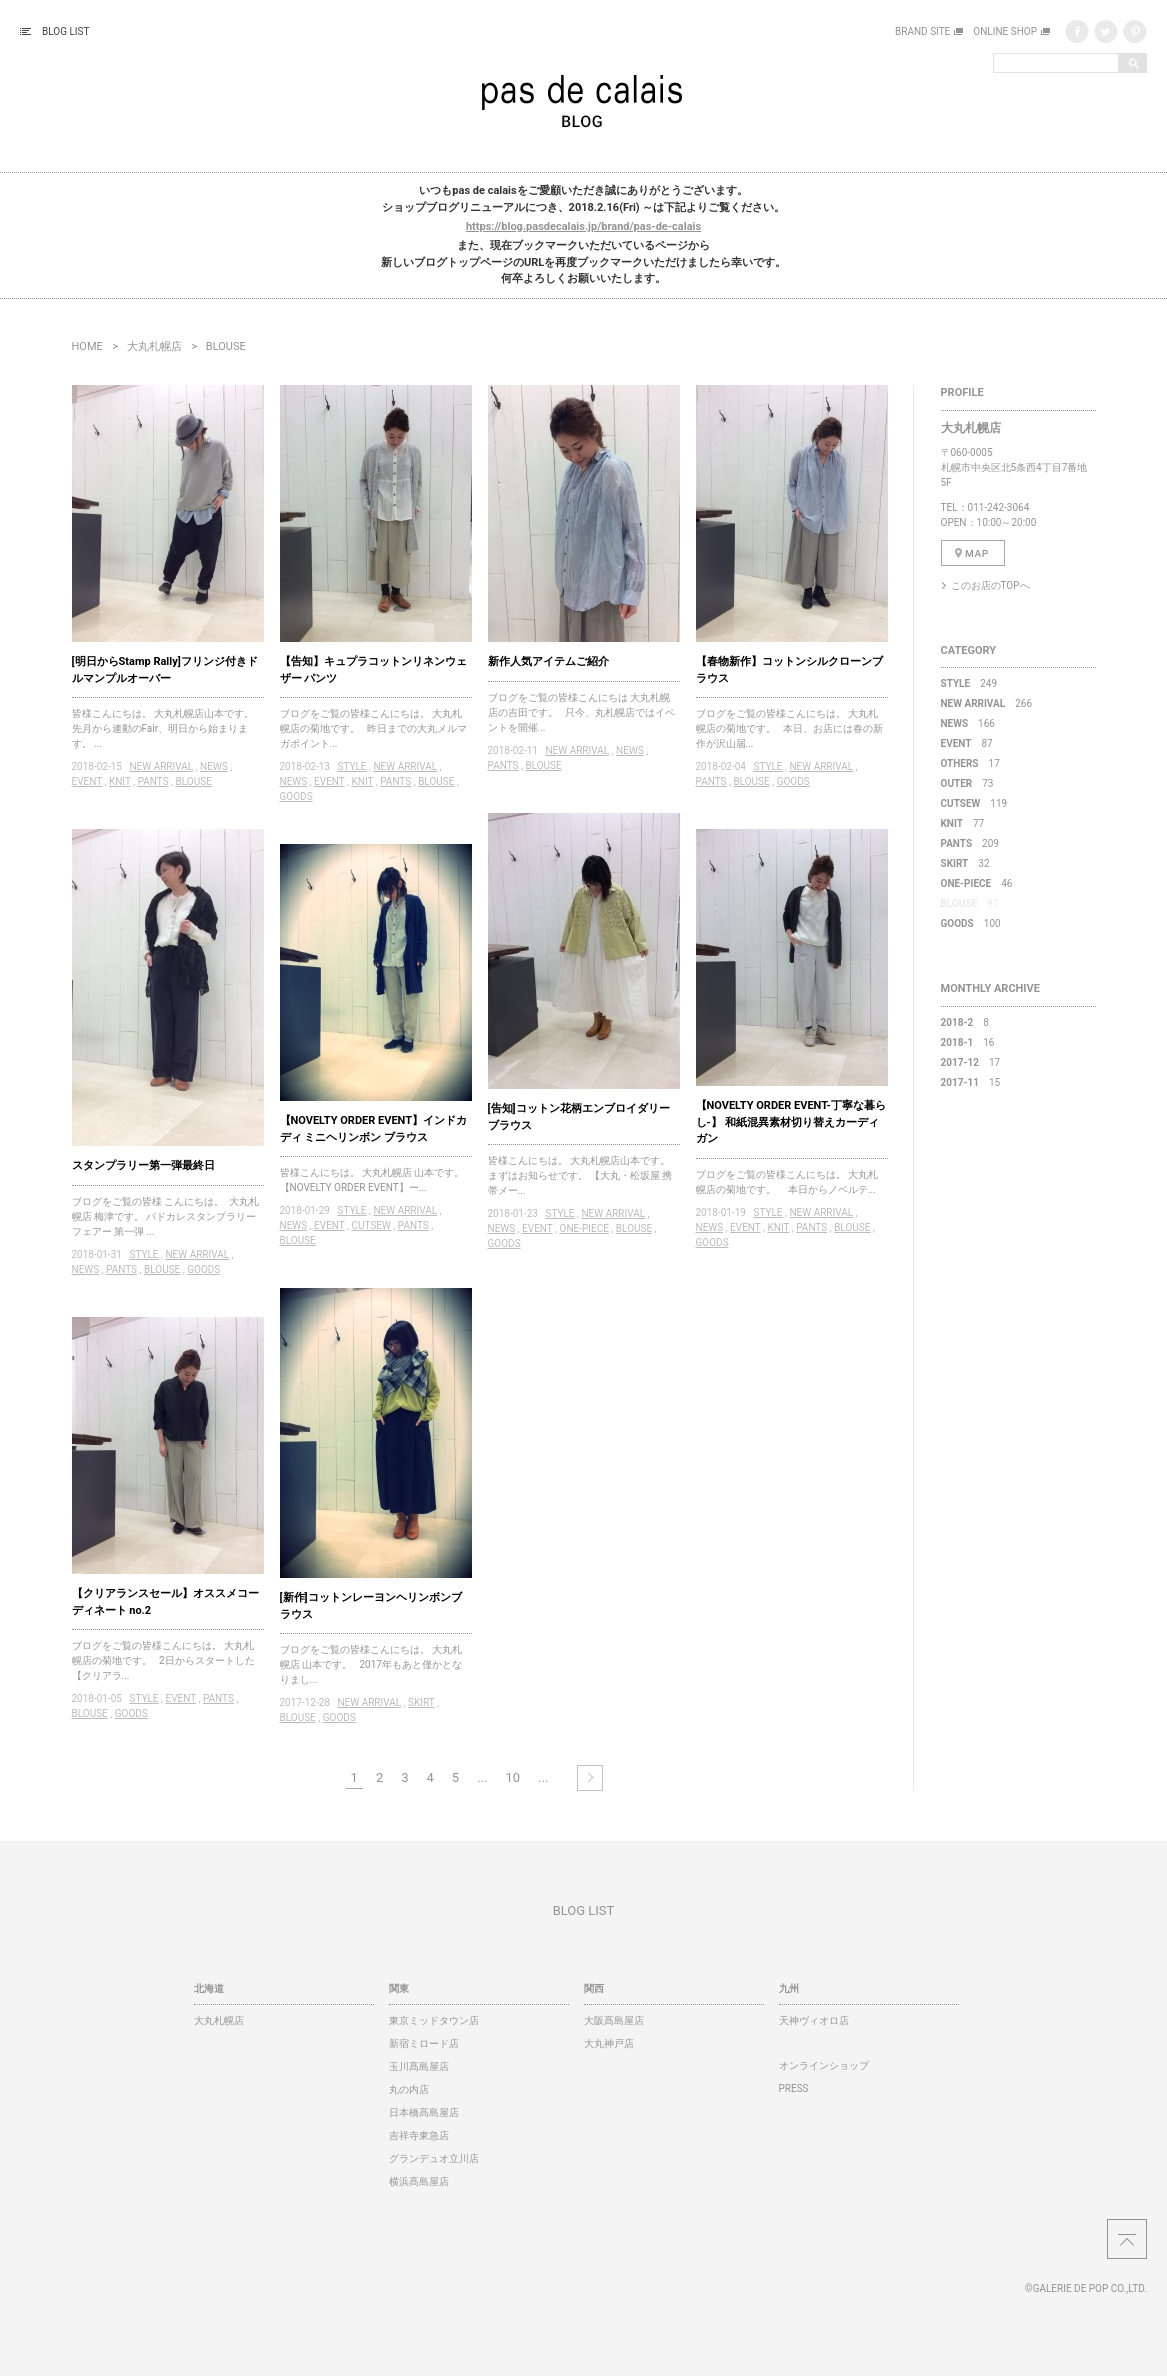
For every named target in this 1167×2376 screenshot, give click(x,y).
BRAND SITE (922, 31)
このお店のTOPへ (990, 585)
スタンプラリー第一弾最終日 (143, 1165)
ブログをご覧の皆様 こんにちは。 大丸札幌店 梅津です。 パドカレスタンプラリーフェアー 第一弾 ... (165, 1216)
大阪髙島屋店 (614, 2020)
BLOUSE (194, 781)
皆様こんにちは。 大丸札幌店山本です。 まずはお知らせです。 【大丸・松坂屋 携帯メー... (581, 1175)
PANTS (153, 781)
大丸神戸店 (609, 2043)
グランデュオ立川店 (434, 2158)
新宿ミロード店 (424, 2043)
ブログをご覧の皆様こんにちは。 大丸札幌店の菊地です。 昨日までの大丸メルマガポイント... (373, 728)
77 (963, 823)
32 (965, 863)
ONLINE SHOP (1005, 31)
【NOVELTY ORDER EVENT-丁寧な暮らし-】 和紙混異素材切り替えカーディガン (791, 1122)
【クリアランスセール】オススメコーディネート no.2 (165, 1602)
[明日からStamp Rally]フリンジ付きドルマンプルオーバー (165, 670)
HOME (87, 346)
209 (970, 843)
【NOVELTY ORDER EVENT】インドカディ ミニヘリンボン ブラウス (374, 1129)
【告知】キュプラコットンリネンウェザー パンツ (373, 670)
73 (967, 783)
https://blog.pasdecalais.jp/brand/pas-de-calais (583, 226)
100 (971, 923)
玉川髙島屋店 (419, 2066)
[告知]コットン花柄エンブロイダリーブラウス (579, 1117)
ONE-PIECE (584, 1228)
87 (967, 743)
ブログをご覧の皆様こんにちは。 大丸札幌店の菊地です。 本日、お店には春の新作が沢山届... (789, 728)
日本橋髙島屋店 (424, 2112)
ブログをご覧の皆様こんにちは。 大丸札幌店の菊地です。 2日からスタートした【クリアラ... (163, 1660)
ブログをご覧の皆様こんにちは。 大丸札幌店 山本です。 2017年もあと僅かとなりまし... (371, 1664)
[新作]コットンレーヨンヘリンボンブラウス (371, 1606)
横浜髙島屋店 (419, 2181)
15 (971, 1082)
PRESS (794, 2088)
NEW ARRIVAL (161, 766)
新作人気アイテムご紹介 (548, 661)
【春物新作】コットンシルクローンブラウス (789, 670)
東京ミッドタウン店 (434, 2020)
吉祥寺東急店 (419, 2135)
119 (974, 803)
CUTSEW (371, 1225)
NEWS (214, 766)
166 (968, 723)
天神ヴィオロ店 (814, 2020)
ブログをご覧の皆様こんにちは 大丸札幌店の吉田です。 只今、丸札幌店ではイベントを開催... (581, 712)
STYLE (351, 766)
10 (512, 1777)
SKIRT (421, 1702)
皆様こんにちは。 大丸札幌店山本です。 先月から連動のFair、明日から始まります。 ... (165, 728)
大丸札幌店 (154, 346)
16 (968, 1042)
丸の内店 (409, 2089)
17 (970, 763)
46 (977, 883)
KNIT (120, 781)
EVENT (87, 781)
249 (969, 683)
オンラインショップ (824, 2065)
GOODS (296, 796)
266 (987, 703)
